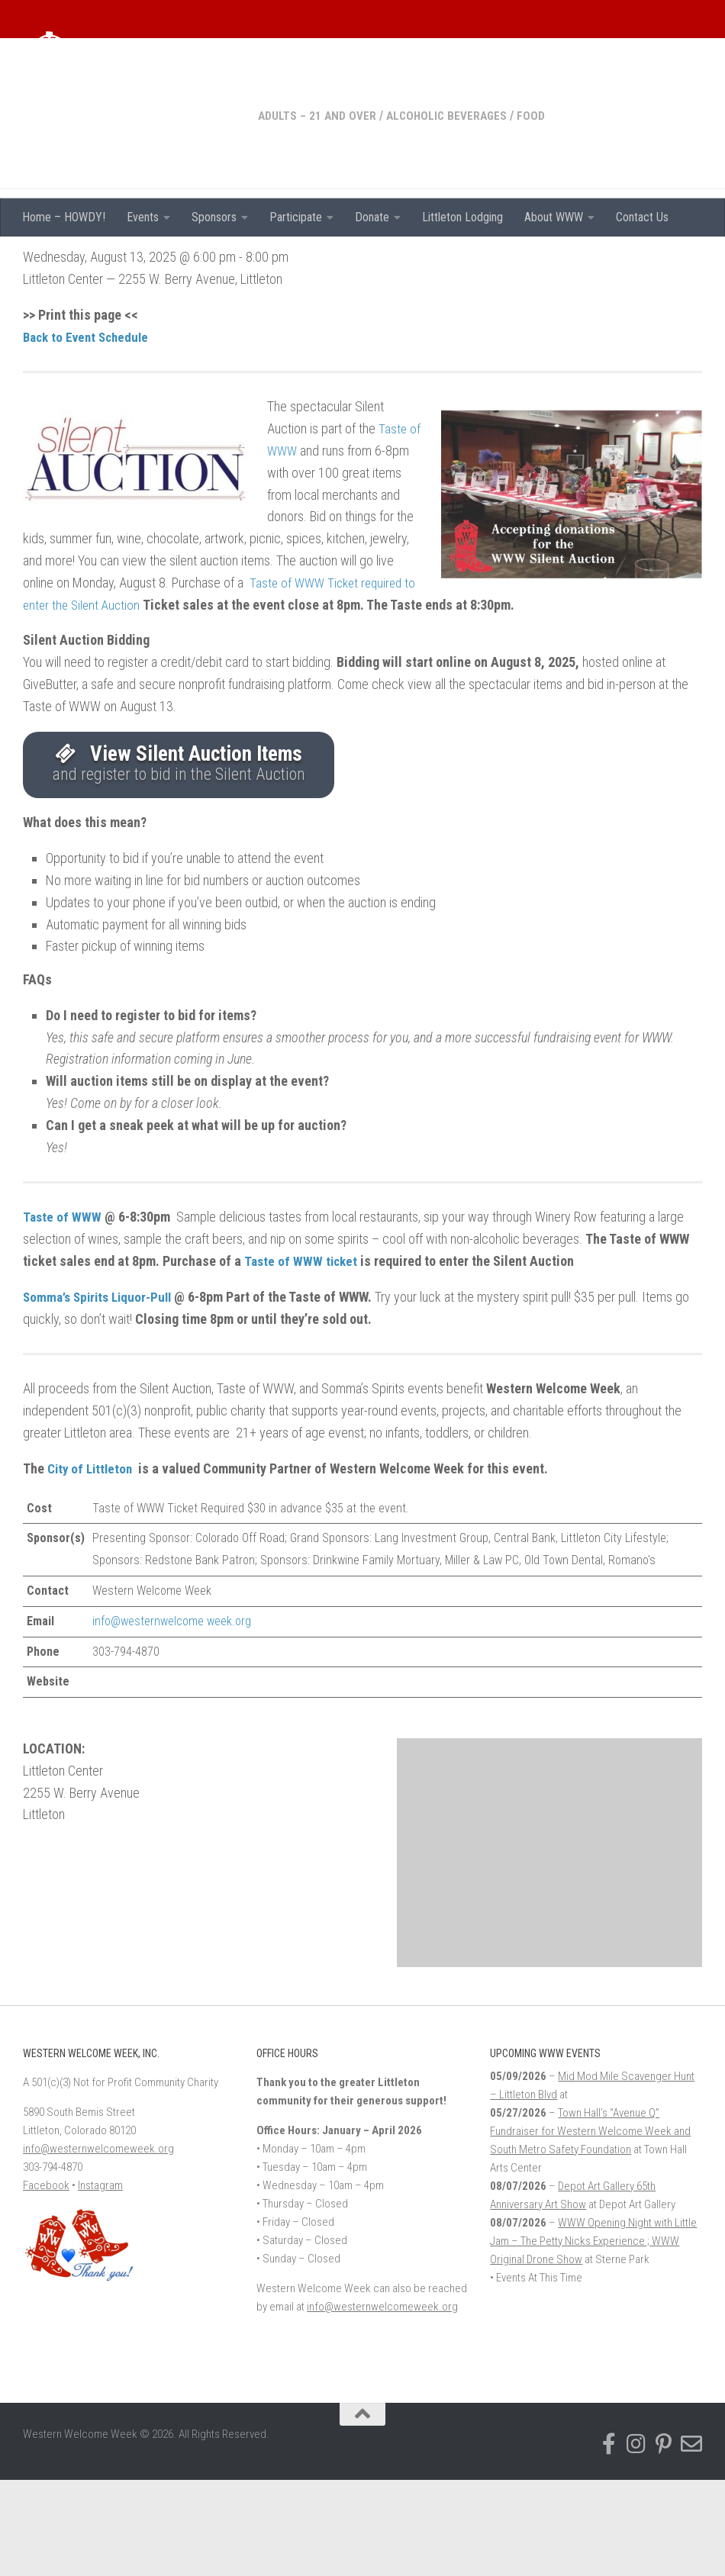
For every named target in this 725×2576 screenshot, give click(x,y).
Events (143, 217)
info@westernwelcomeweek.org (98, 2245)
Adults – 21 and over (83, 259)
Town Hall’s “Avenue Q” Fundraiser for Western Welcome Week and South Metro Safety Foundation (590, 2227)
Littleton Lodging (462, 217)
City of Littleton (93, 1564)
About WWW (553, 217)
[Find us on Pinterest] (664, 2540)
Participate (295, 217)
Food (302, 259)
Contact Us (642, 217)
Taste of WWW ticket (301, 1357)
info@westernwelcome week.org (171, 1716)
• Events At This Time (536, 2374)
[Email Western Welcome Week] (691, 2540)
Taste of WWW (63, 1313)
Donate (372, 217)
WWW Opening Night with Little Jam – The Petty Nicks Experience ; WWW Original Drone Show (593, 2337)
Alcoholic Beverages (216, 259)
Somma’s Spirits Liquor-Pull (101, 1392)
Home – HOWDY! (63, 217)
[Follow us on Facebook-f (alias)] (609, 2540)
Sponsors (214, 217)
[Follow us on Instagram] (636, 2540)
